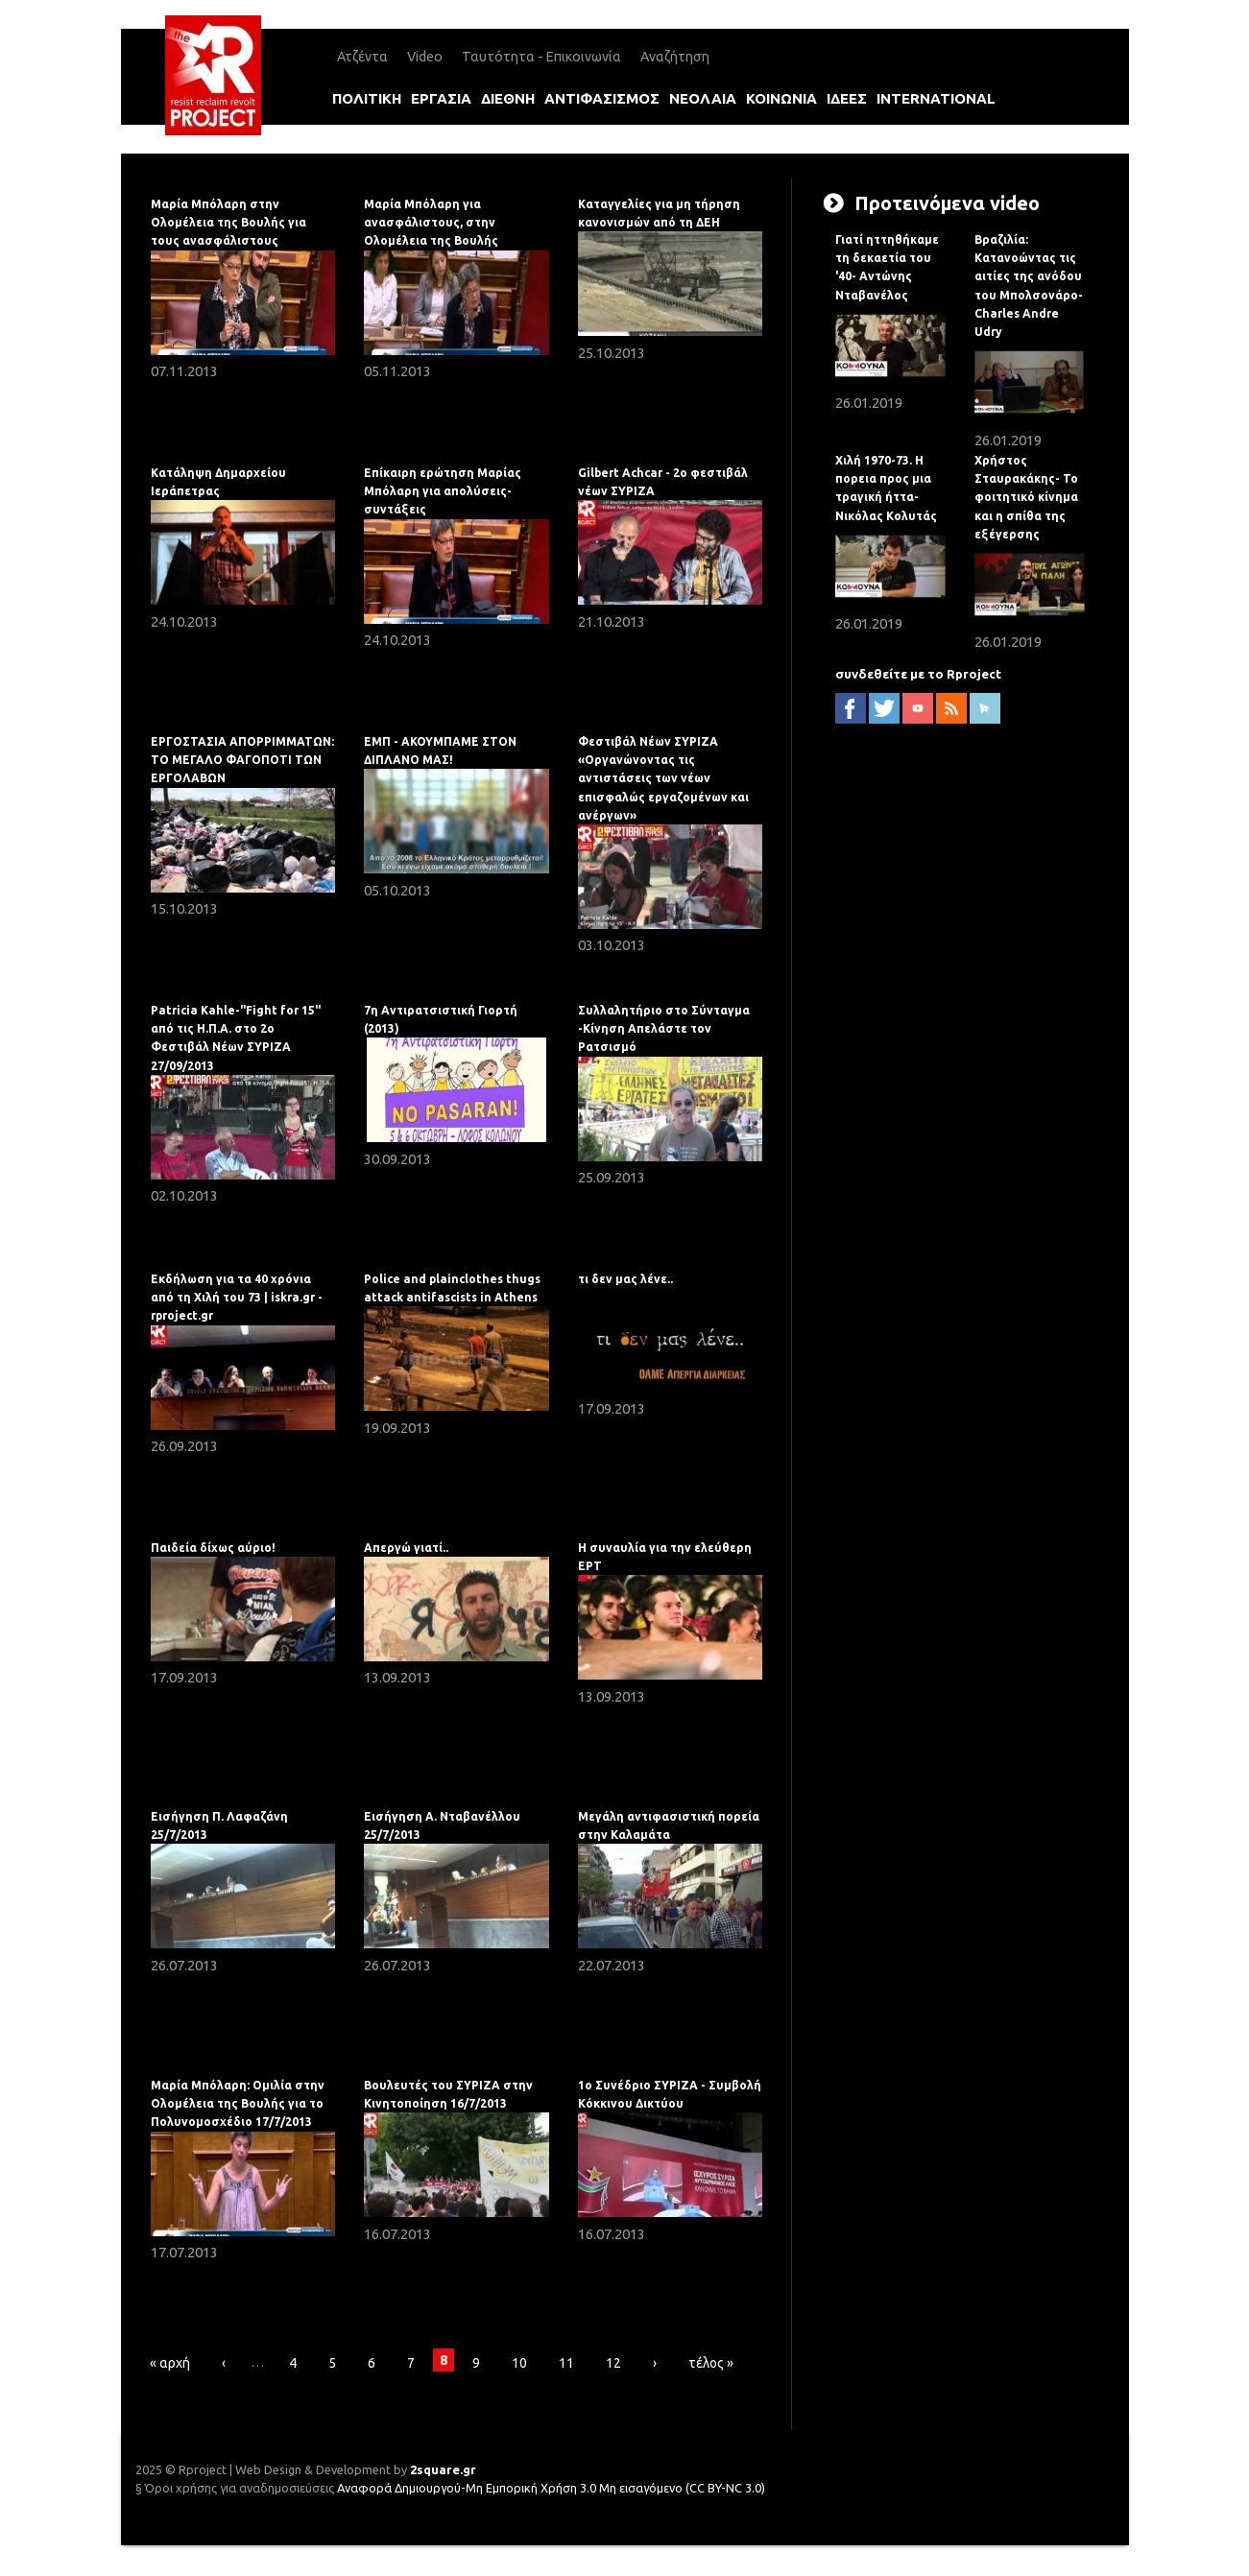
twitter (884, 708)
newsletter (985, 708)
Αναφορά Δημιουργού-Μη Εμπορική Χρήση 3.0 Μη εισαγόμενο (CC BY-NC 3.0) (551, 2487)
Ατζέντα (362, 56)
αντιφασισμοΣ (602, 98)
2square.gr (443, 2469)
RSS (951, 708)
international (936, 98)
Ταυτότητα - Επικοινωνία (541, 56)
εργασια (441, 98)
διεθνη (508, 98)
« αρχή (170, 2363)
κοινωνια (781, 98)
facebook (850, 708)
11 (566, 2363)
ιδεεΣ (847, 98)
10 (519, 2363)
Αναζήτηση (674, 56)
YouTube (917, 708)
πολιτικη (366, 98)
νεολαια (702, 98)
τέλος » (710, 2363)
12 (613, 2363)
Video (425, 56)
